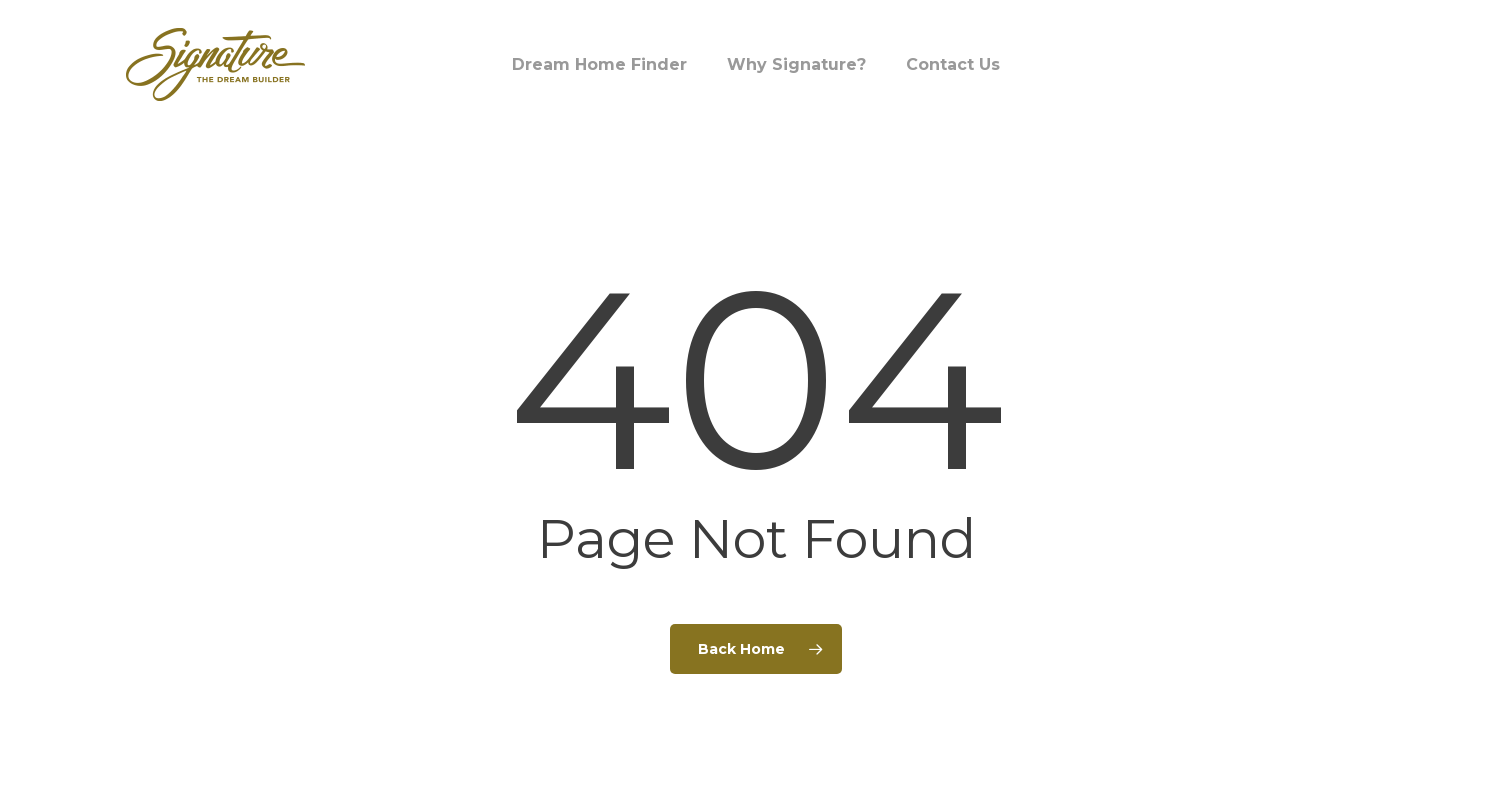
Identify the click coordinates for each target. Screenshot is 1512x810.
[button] (1474, 10)
